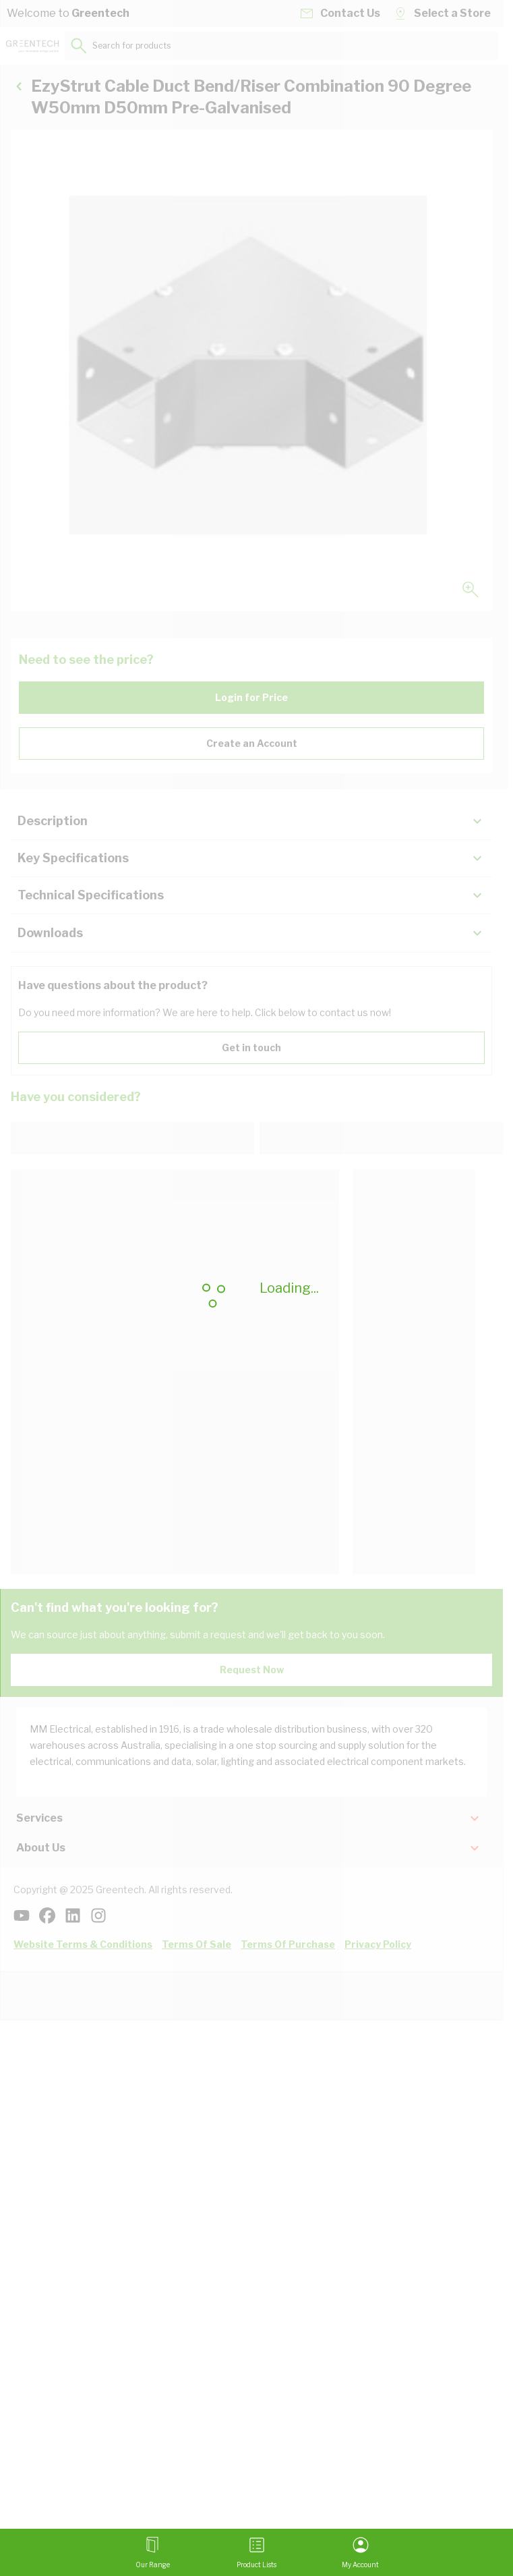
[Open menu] (153, 2552)
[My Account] (360, 2552)
